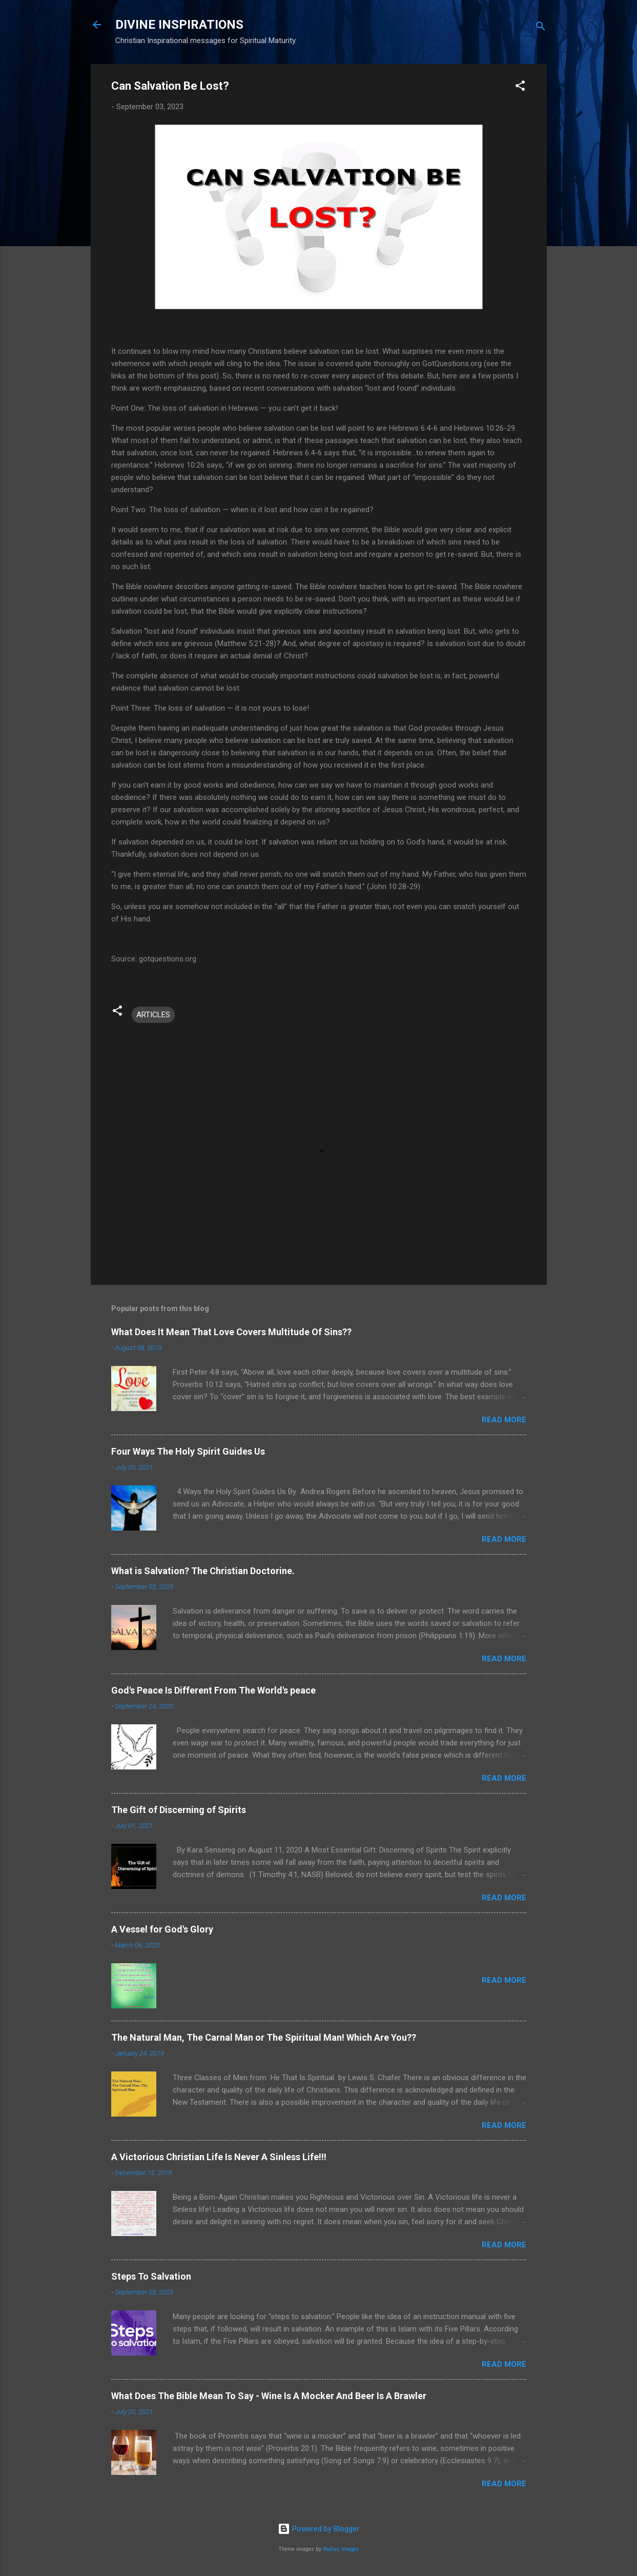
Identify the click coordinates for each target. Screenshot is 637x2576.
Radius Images (341, 2549)
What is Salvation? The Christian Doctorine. (203, 1570)
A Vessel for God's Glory (162, 1929)
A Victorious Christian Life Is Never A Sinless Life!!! (218, 2156)
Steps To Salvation (151, 2276)
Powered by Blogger (318, 2528)
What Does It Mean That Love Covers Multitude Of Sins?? (231, 1331)
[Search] (541, 28)
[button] (520, 87)
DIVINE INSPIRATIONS (179, 24)
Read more (504, 1419)
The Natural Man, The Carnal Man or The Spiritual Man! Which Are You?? (263, 2037)
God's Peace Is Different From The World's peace (213, 1690)
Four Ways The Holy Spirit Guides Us (188, 1451)
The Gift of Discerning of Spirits (178, 1809)
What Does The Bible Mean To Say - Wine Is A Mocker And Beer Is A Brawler (268, 2395)
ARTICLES (153, 1014)
